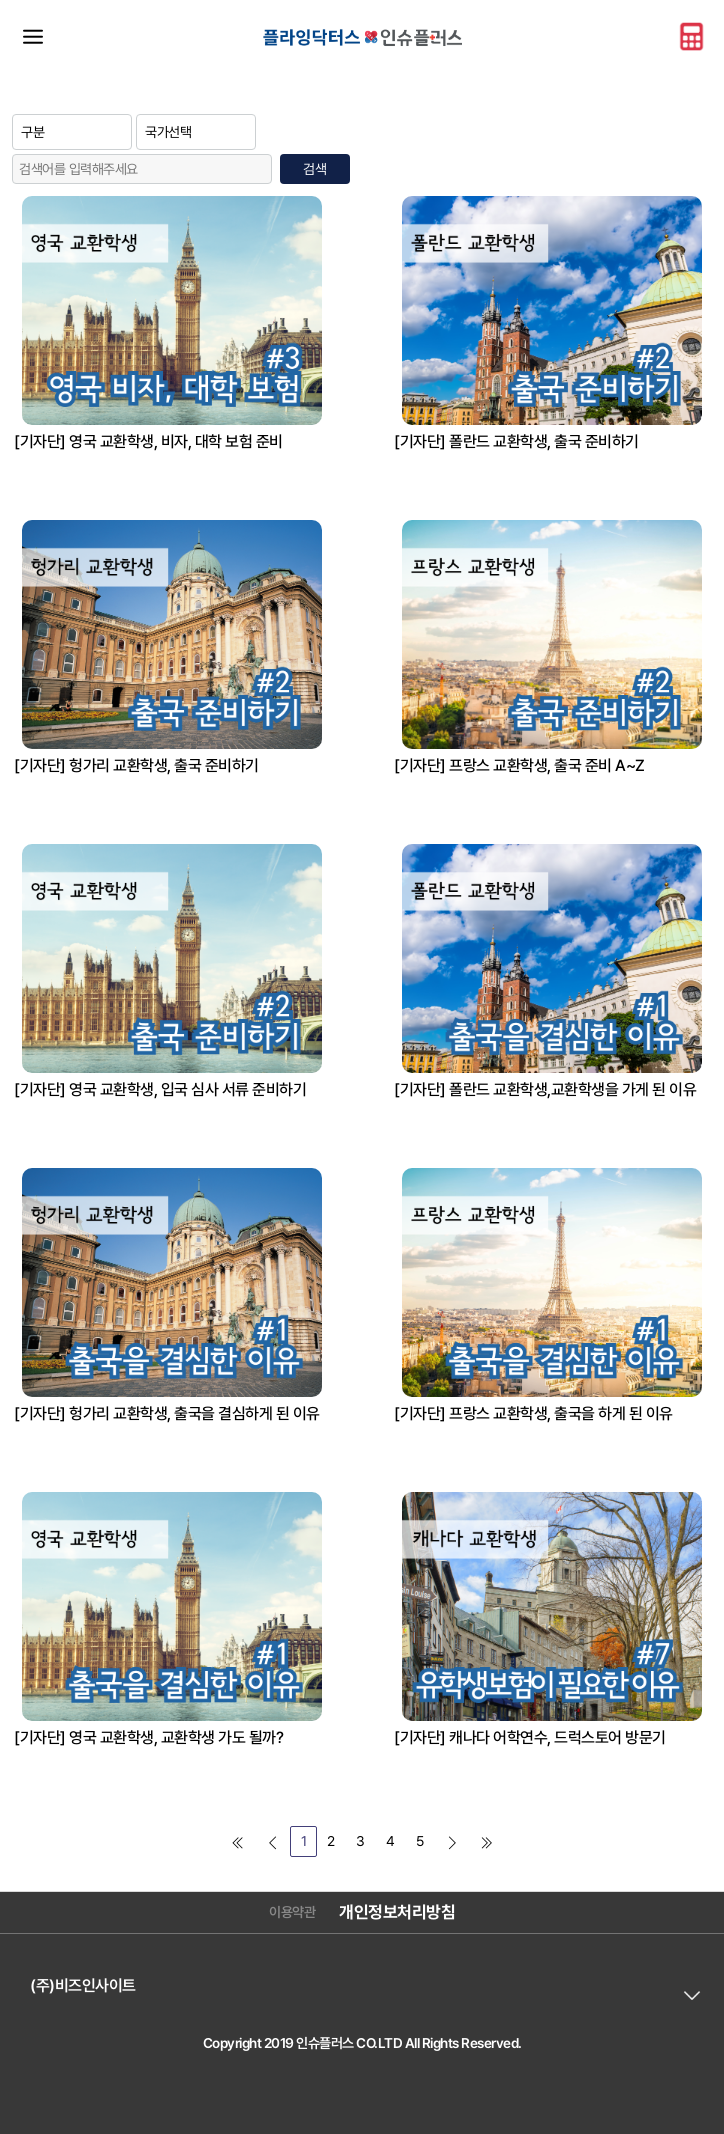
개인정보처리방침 (397, 1912)
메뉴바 (33, 36)
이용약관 (292, 1912)
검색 (314, 169)
